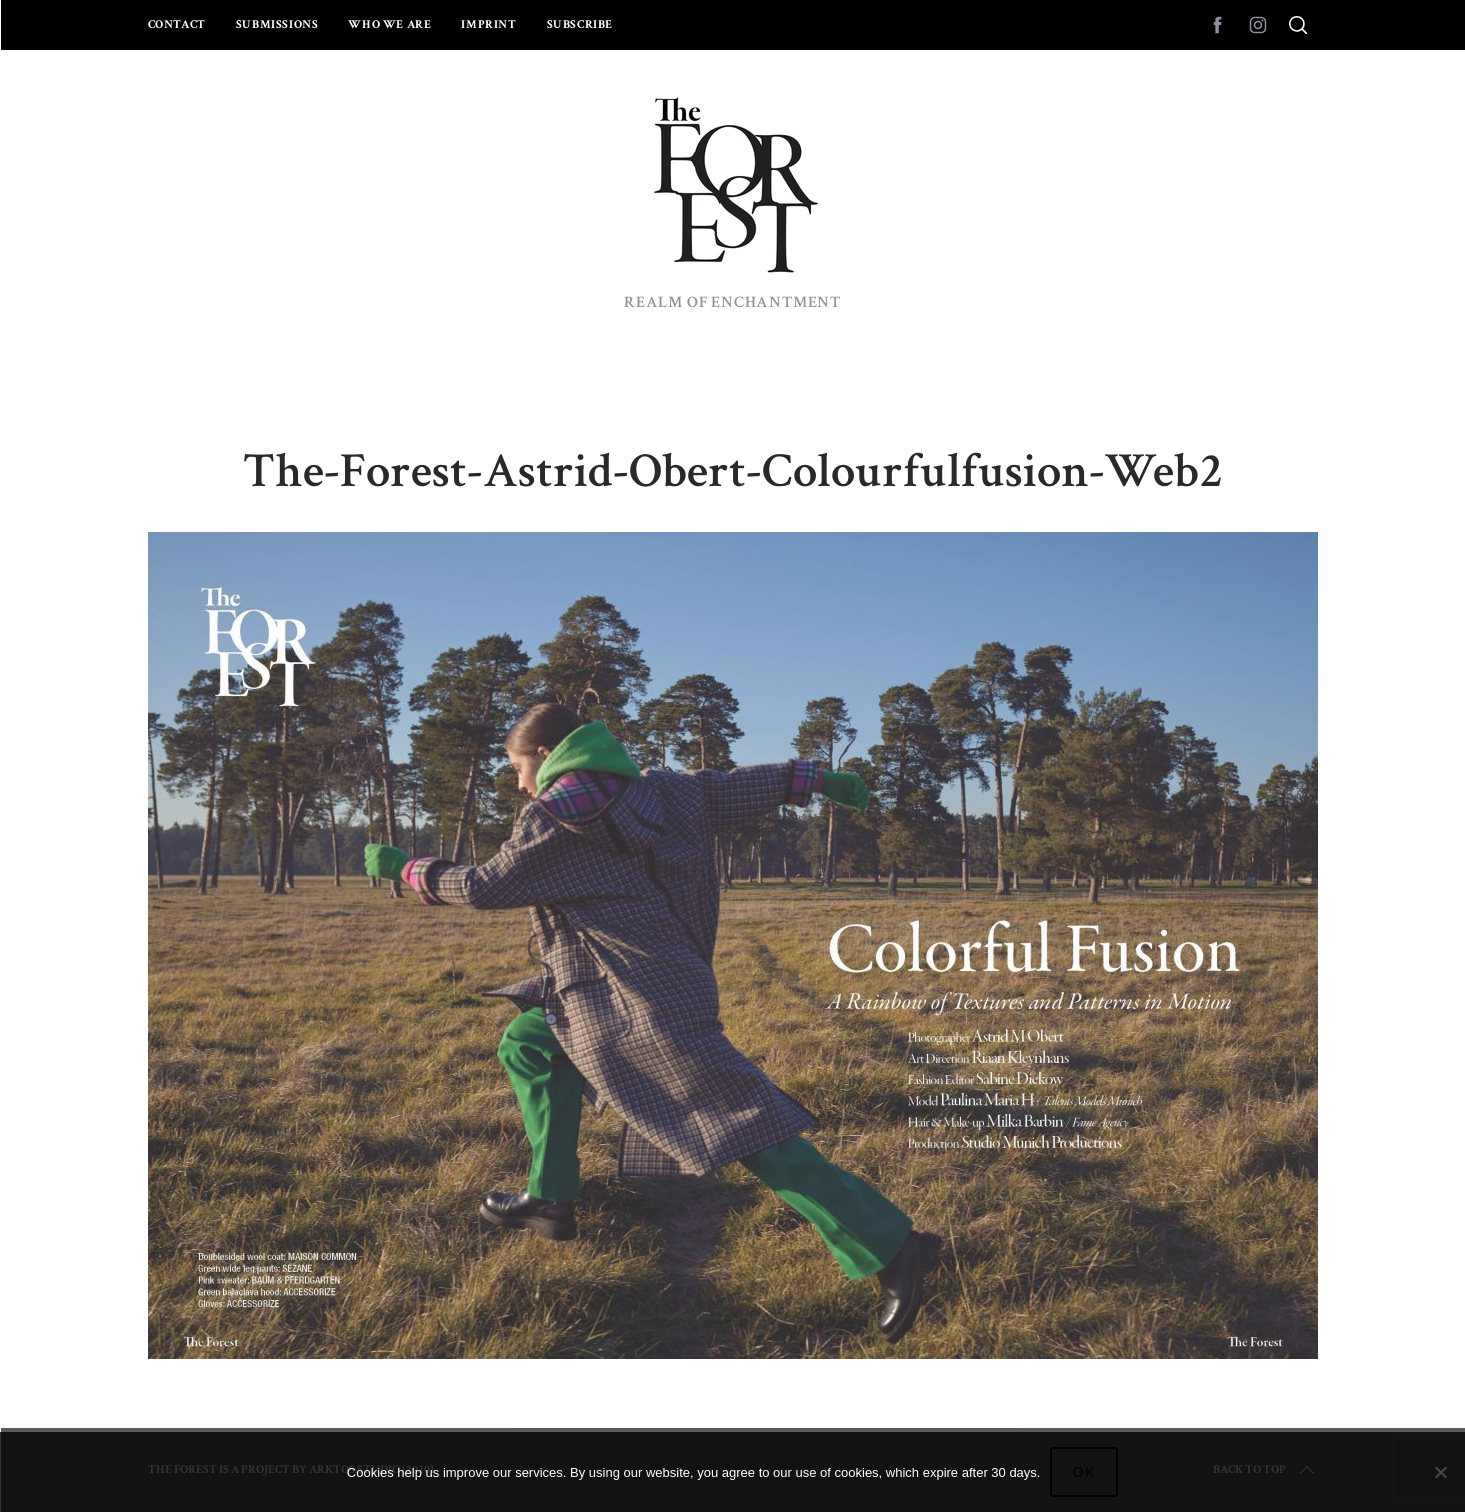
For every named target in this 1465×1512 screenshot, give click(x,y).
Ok (1084, 1472)
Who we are (389, 24)
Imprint (488, 24)
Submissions (277, 24)
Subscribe (580, 24)
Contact (177, 24)
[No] (1440, 1472)
